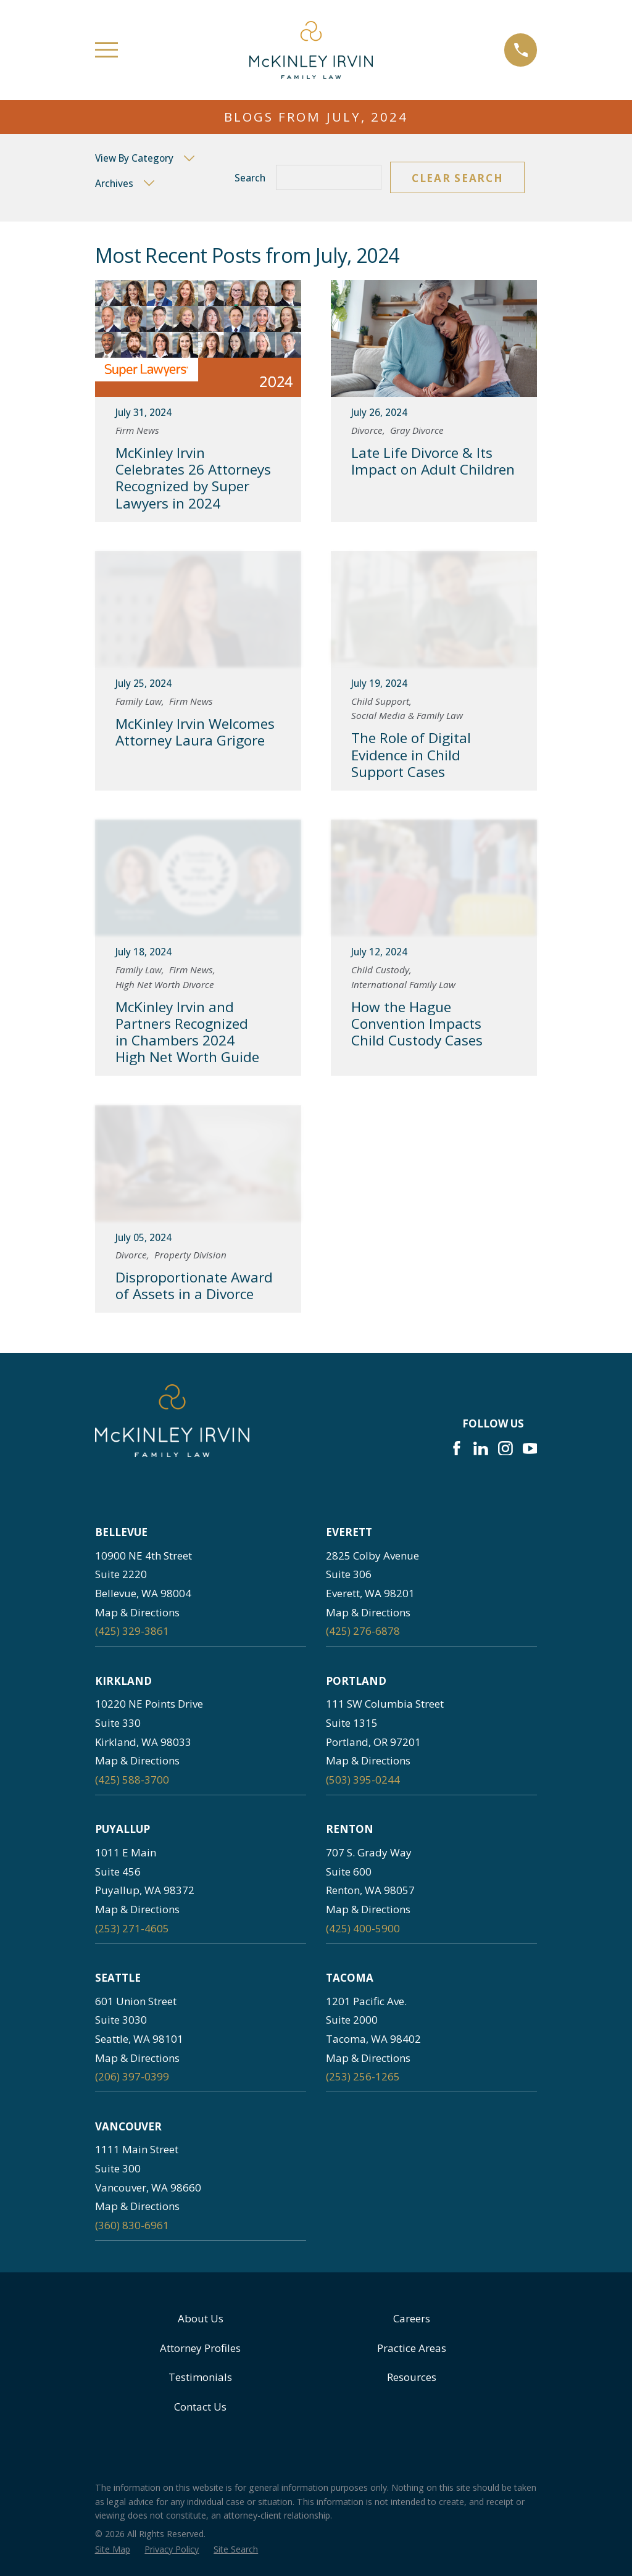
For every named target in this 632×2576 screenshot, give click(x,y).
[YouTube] (530, 1448)
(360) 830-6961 (132, 2225)
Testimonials (200, 2377)
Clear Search (457, 178)
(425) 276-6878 (363, 1631)
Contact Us (200, 2406)
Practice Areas (411, 2348)
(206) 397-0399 (132, 2076)
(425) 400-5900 (363, 1928)
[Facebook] (456, 1448)
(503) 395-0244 (363, 1779)
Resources (411, 2377)
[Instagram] (505, 1448)
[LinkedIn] (480, 1448)
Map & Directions (137, 1612)
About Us (200, 2318)
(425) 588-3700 (132, 1779)
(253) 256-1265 (363, 2076)
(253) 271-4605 (132, 1928)
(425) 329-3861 (132, 1631)
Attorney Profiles (200, 2348)
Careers (411, 2318)
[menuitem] (112, 2549)
